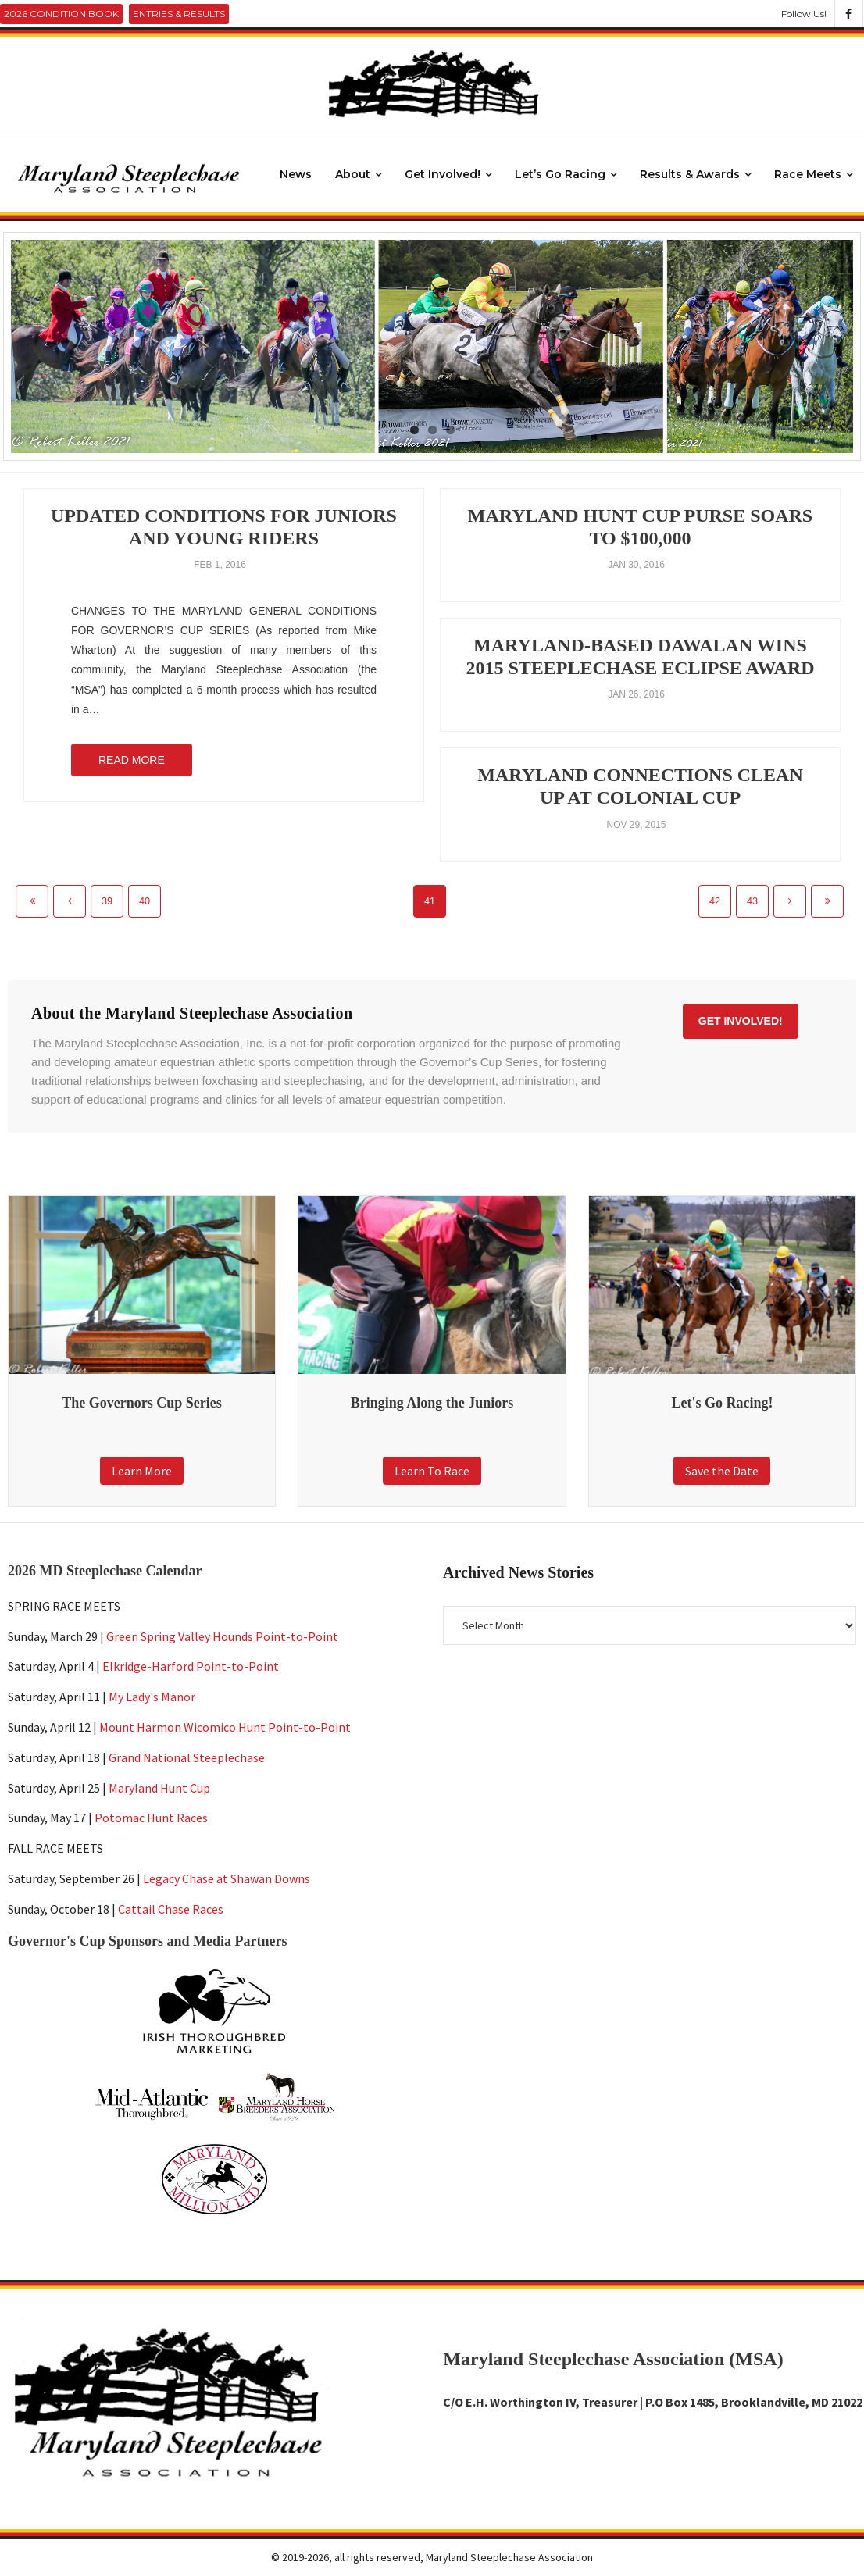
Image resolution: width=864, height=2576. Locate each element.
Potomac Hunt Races (151, 1817)
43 (752, 901)
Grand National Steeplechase (187, 1757)
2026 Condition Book (61, 14)
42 (714, 901)
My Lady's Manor (152, 1696)
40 (144, 901)
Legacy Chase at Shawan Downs (226, 1878)
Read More (131, 760)
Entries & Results (179, 14)
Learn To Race (432, 1471)
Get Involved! (740, 1021)
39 (107, 901)
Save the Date (722, 1471)
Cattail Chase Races (170, 1909)
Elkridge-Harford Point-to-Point (190, 1666)
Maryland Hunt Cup (159, 1787)
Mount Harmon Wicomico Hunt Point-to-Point (225, 1727)
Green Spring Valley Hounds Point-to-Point (222, 1635)
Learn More (142, 1471)
